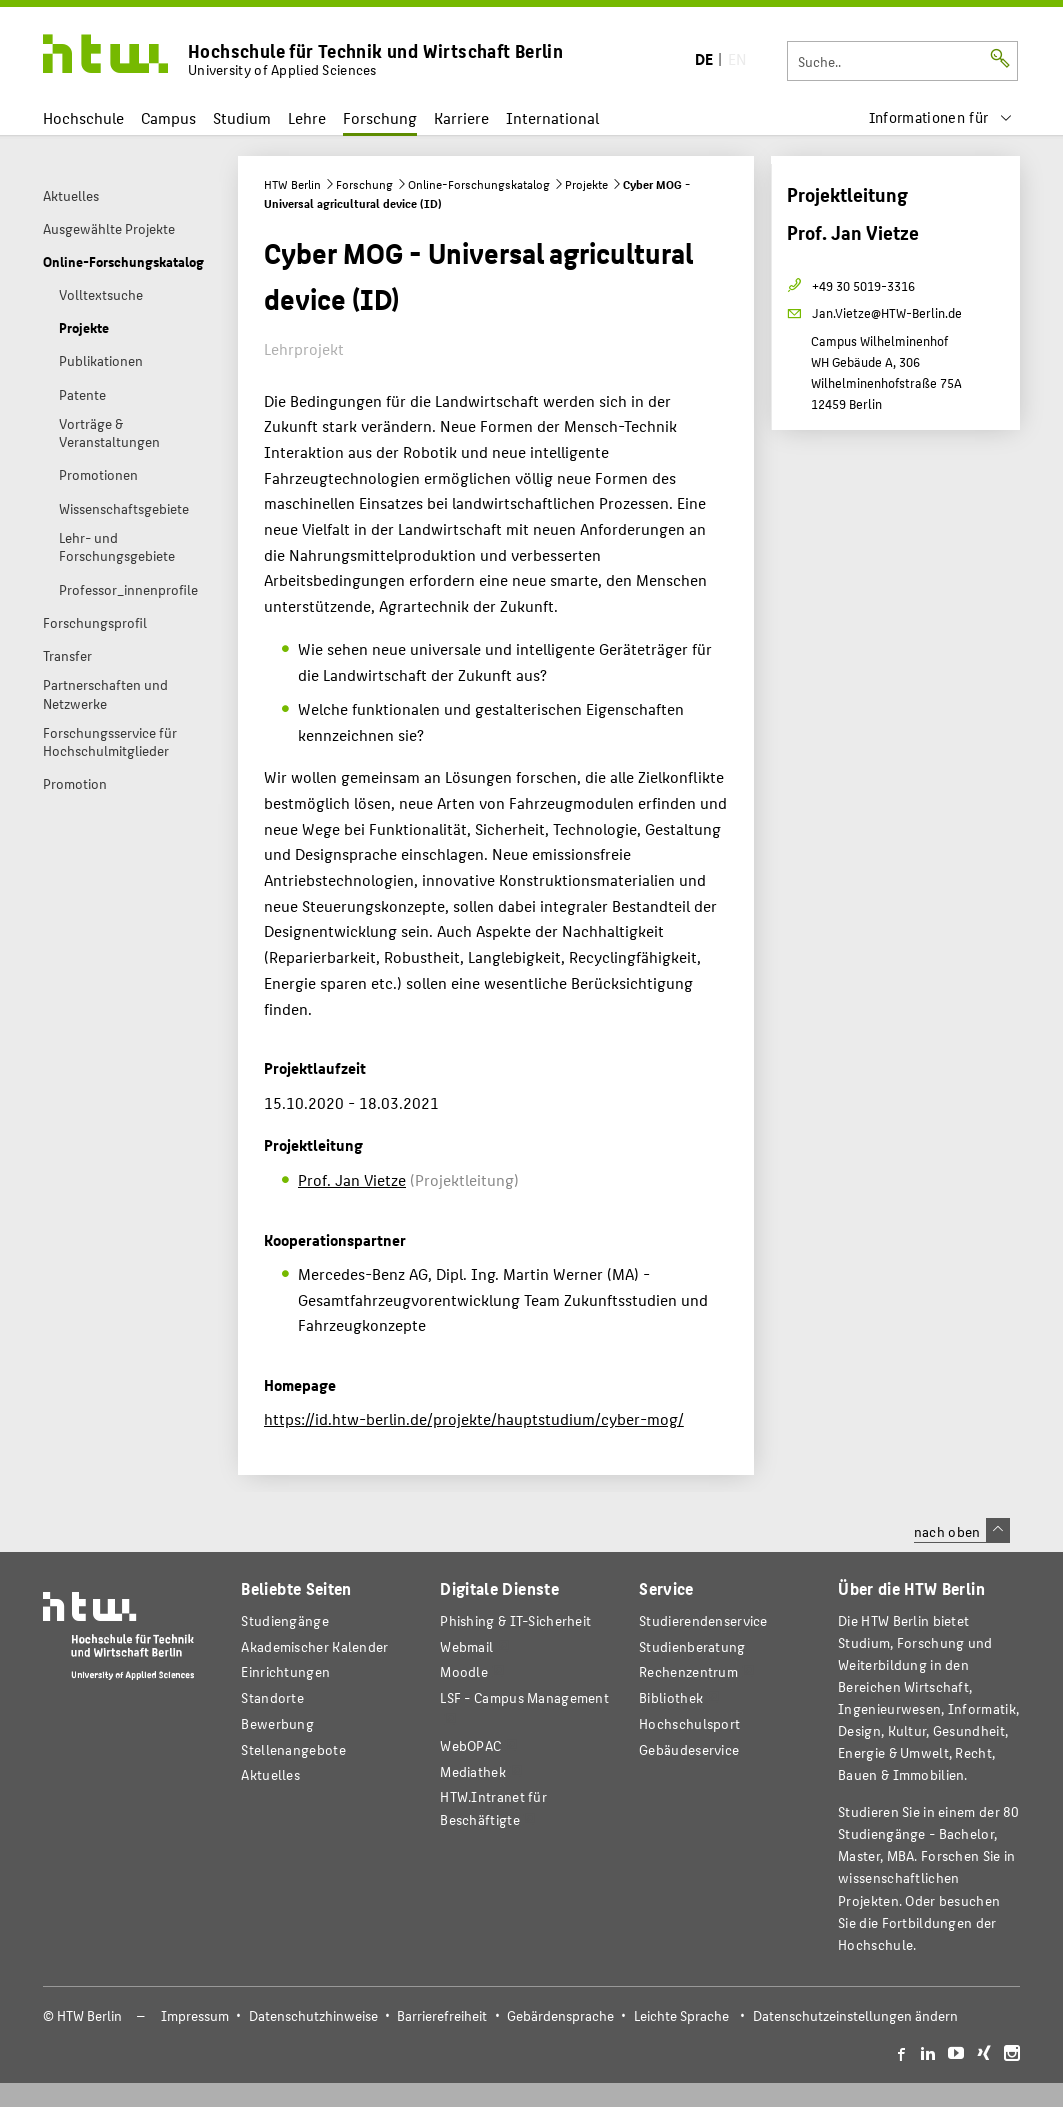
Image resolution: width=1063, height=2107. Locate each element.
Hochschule (83, 117)
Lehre (307, 117)
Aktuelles (270, 1774)
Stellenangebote (293, 1749)
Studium (242, 117)
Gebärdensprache (560, 2015)
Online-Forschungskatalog (479, 184)
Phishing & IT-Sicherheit (515, 1620)
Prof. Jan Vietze (352, 1179)
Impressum (195, 2015)
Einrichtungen (285, 1671)
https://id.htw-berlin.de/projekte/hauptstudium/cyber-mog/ (474, 1418)
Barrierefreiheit (442, 2015)
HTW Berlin (292, 184)
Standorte (272, 1697)
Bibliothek (671, 1697)
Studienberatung (692, 1646)
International (552, 117)
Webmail (466, 1646)
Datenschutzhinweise (313, 2015)
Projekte (586, 184)
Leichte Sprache (681, 2015)
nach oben (962, 1531)
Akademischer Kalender (314, 1646)
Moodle (464, 1671)
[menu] (941, 117)
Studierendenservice (703, 1620)
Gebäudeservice (689, 1749)
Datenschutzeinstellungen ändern (855, 2015)
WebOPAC (470, 1745)
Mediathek (473, 1771)
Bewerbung (277, 1723)
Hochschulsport (689, 1723)
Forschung (380, 117)
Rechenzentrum (688, 1671)
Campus (168, 117)
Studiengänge (285, 1620)
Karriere (461, 117)
